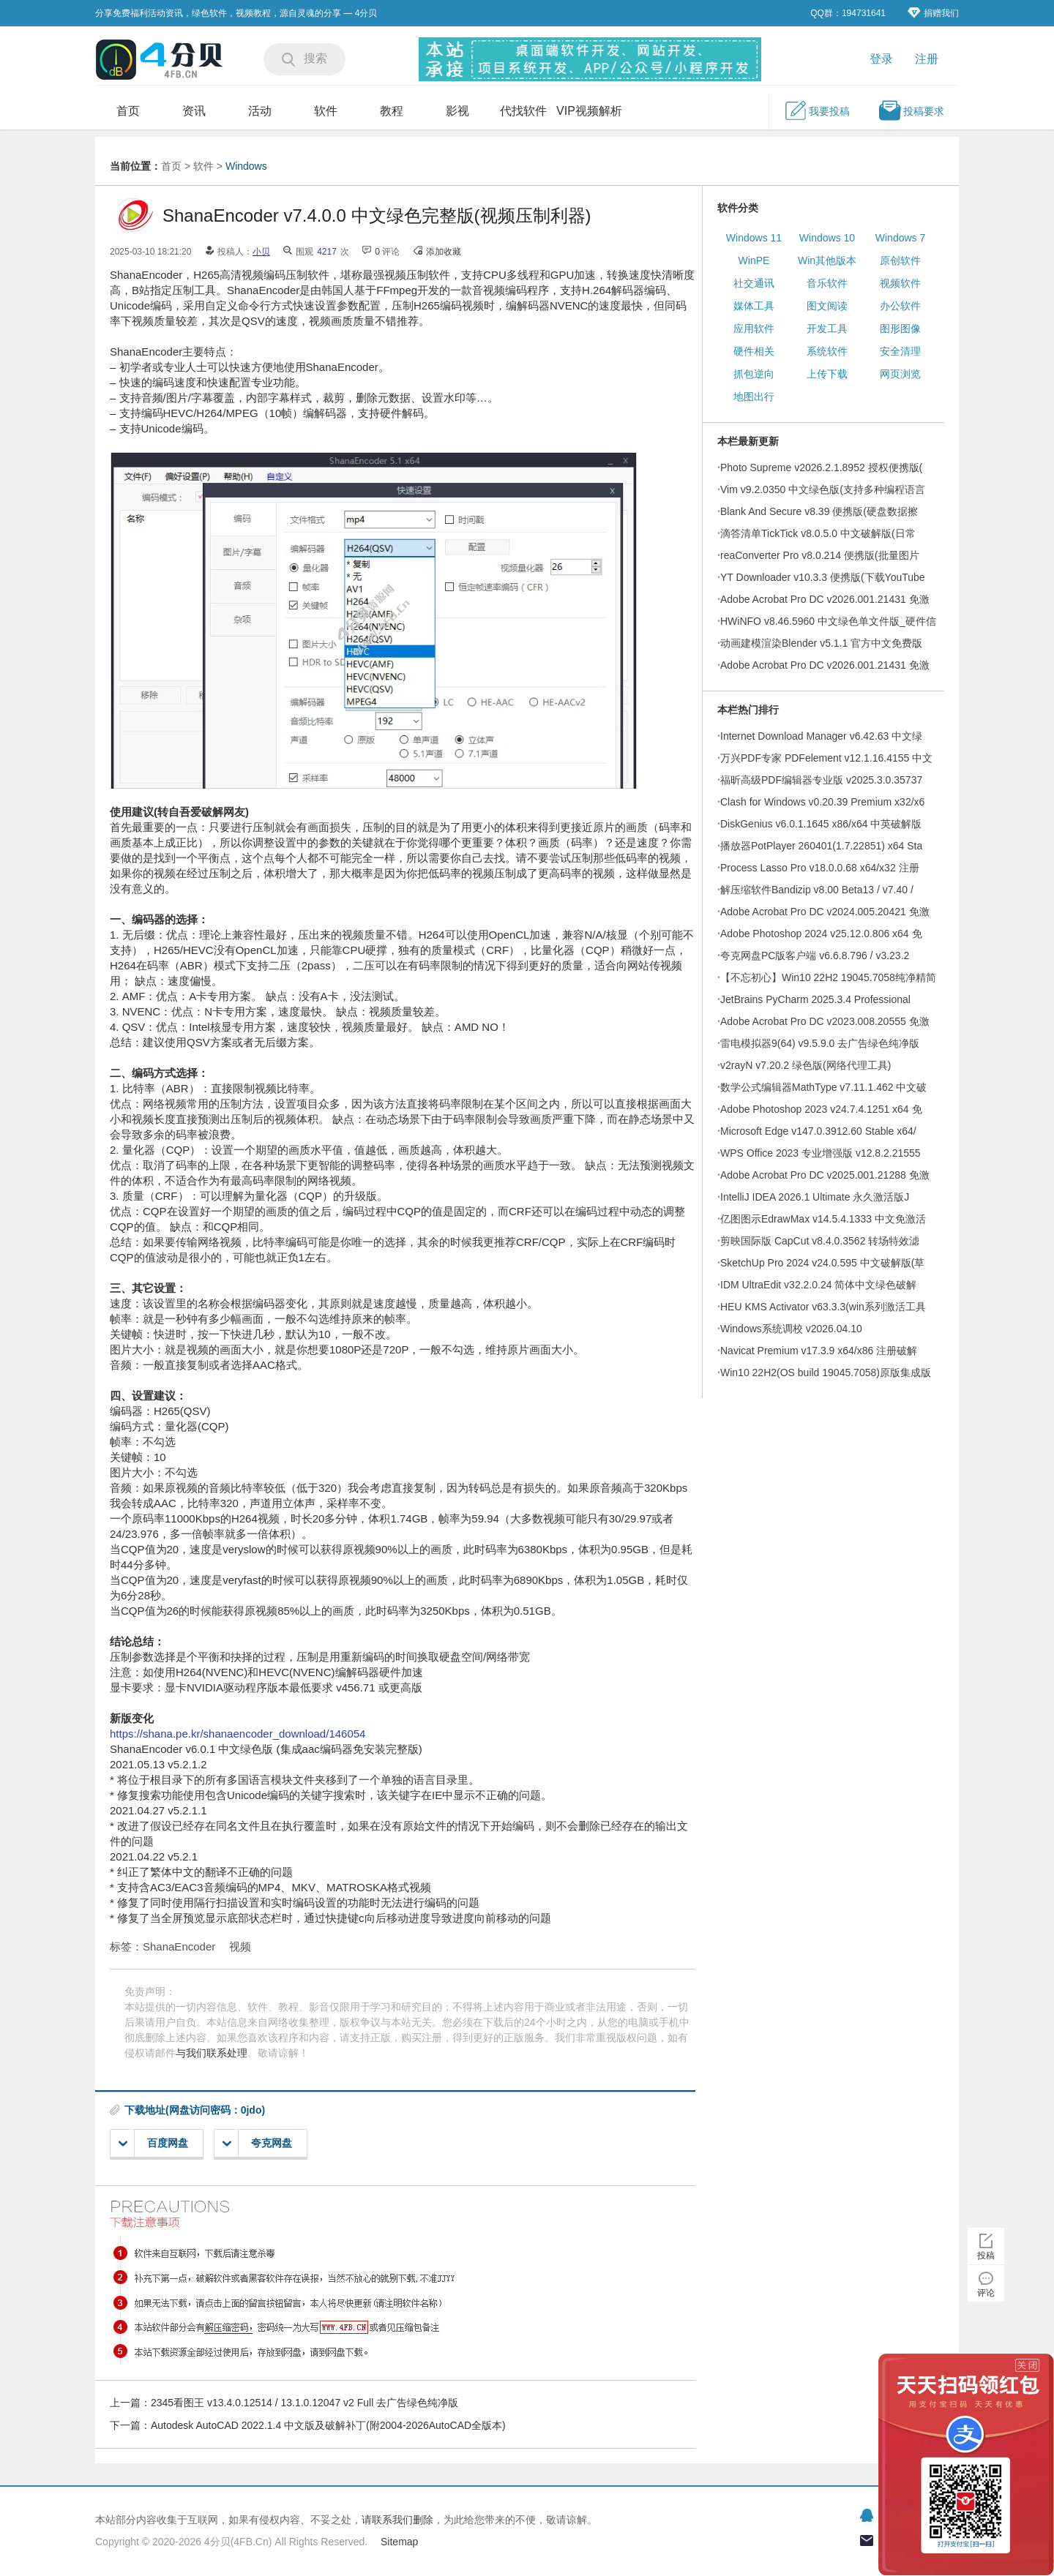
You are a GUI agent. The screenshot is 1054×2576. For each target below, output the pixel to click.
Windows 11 (754, 238)
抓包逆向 (753, 374)
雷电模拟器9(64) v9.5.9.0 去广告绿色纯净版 (819, 1043)
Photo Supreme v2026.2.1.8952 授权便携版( (821, 467)
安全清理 (900, 351)
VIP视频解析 (589, 111)
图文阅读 (827, 306)
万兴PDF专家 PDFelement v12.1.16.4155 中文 (826, 758)
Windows (246, 166)
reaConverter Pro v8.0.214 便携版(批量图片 (819, 555)
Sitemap (399, 2541)
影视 (457, 111)
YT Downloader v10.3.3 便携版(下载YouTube (822, 577)
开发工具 (827, 328)
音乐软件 (827, 283)
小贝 (261, 252)
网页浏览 (900, 374)
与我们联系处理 (211, 2053)
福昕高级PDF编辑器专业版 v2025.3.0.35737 (821, 780)
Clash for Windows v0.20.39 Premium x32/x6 (822, 802)
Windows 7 (900, 238)
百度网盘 (153, 2143)
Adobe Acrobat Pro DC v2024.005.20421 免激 (825, 911)
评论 (986, 2293)
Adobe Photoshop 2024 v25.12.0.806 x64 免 (821, 933)
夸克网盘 (257, 2143)
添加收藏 (443, 252)
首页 (128, 111)
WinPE (754, 260)
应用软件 (753, 328)
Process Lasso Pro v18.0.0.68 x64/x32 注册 (819, 868)
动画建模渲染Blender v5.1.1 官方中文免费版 (821, 643)
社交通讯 (753, 283)
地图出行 (753, 396)
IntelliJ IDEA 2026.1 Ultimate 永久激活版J (814, 1197)
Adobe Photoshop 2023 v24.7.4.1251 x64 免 (821, 1109)
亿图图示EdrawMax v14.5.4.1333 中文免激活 (823, 1219)
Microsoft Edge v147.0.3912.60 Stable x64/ (818, 1131)
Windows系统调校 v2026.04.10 (791, 1328)
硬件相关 (753, 351)
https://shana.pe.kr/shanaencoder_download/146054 (237, 1733)
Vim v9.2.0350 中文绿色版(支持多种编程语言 (822, 489)
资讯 (194, 111)
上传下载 (827, 374)
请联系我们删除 (397, 2520)
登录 (881, 59)
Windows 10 (827, 238)
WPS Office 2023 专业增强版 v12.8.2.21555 (820, 1153)
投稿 (986, 2255)
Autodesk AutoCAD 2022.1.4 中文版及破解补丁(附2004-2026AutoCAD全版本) (328, 2425)
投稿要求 (911, 110)
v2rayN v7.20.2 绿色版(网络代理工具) (805, 1065)
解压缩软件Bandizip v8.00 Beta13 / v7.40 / (816, 889)
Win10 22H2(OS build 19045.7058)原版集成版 (825, 1372)
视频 (240, 1946)
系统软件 (827, 351)
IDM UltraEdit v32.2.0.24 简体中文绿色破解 (818, 1285)
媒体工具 (753, 306)
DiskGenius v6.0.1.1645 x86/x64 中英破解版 (821, 824)
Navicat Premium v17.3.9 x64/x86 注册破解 (818, 1350)
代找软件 (523, 111)
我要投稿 (817, 110)
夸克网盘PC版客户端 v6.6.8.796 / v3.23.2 (814, 955)
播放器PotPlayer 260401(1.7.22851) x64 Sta (821, 846)
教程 (391, 111)
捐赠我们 (933, 12)
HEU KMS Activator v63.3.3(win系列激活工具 (823, 1307)
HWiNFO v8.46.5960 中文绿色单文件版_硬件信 (828, 621)
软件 (325, 111)
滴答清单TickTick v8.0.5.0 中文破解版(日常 (818, 533)
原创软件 (900, 260)
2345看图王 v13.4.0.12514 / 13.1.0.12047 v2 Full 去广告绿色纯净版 (304, 2402)
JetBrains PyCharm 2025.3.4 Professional (815, 999)
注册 (926, 59)
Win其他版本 (827, 260)
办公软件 (900, 306)
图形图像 (900, 328)
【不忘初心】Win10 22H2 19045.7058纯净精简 (828, 977)
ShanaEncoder (179, 1946)
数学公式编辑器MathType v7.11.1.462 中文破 (823, 1087)
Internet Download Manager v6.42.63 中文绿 (821, 736)
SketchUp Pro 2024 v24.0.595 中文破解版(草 (822, 1263)
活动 (260, 111)
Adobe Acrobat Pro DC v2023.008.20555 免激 (825, 1021)
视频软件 (900, 283)
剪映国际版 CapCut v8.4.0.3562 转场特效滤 (819, 1241)
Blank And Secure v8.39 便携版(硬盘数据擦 (819, 511)
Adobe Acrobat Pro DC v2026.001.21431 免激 (825, 599)
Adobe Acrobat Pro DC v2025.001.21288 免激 (825, 1175)
